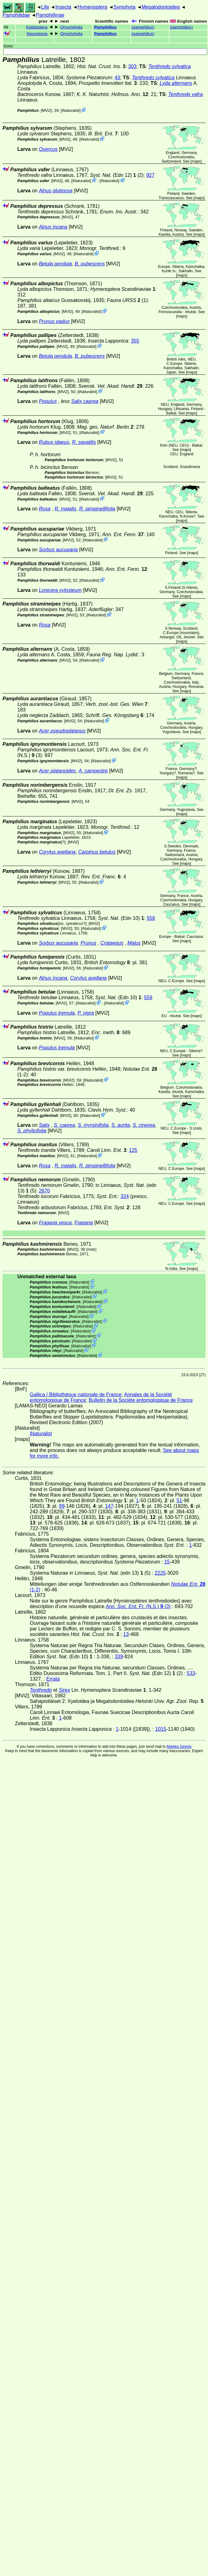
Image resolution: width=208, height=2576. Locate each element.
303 (132, 66)
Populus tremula (57, 1013)
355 (135, 340)
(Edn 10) (121, 918)
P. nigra (85, 1013)
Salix (44, 1125)
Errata (53, 1679)
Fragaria (83, 1222)
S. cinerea (144, 1125)
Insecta (63, 7)
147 (109, 1506)
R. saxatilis (84, 442)
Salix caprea (84, 401)
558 (151, 918)
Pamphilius (105, 27)
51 (179, 1500)
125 (133, 1150)
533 (191, 1673)
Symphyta (124, 7)
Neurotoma (37, 33)
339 (119, 1656)
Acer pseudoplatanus (62, 730)
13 (126, 1634)
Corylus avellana (57, 852)
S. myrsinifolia (93, 1125)
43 (117, 77)
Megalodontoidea (161, 7)
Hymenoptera (92, 7)
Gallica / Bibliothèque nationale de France (76, 1394)
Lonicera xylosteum (60, 590)
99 (61, 1506)
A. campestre (93, 770)
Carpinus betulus (97, 852)
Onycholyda (71, 27)
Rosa (44, 508)
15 (167, 1561)
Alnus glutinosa (56, 190)
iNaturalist (70, 110)
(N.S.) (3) (138, 1606)
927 (150, 175)
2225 (160, 1573)
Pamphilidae (16, 15)
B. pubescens (90, 263)
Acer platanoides (57, 770)
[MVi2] (46, 110)
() (142, 27)
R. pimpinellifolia (97, 508)
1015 (160, 1729)
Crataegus (111, 943)
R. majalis (65, 508)
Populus (48, 401)
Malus (134, 943)
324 (125, 1196)
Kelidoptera (36, 27)
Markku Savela (179, 1746)
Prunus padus (54, 321)
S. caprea (64, 1125)
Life (45, 7)
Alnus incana (53, 227)
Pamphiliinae (50, 15)
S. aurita (120, 1125)
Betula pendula (55, 263)
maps (196, 161)
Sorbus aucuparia (58, 549)
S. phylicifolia (31, 1130)
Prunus (88, 943)
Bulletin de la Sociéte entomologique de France (141, 1400)
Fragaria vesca (55, 1222)
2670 (44, 1190)
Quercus (48, 149)
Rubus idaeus (54, 442)
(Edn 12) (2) (117, 175)
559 (148, 997)
